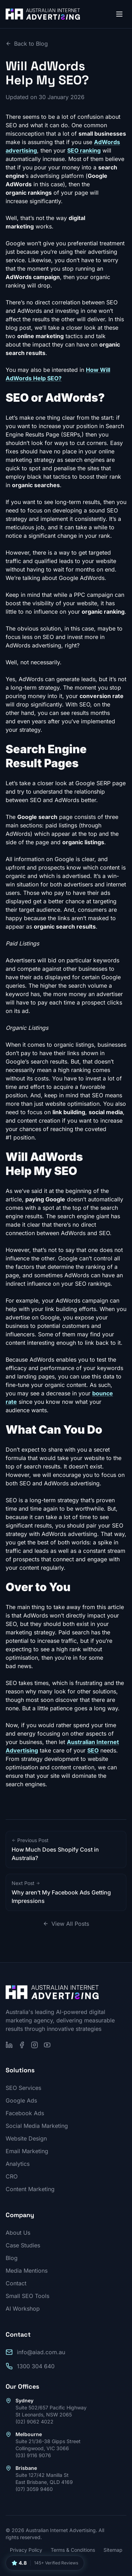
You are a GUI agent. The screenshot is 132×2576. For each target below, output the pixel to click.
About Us (18, 2232)
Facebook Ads (25, 2113)
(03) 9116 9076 (33, 2455)
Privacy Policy (26, 2550)
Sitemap (112, 2550)
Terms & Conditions (73, 2550)
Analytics (18, 2163)
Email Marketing (27, 2151)
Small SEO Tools (27, 2295)
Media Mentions (27, 2270)
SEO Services (23, 2087)
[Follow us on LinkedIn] (9, 2044)
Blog (12, 2257)
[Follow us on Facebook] (21, 2044)
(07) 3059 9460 (34, 2489)
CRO (12, 2176)
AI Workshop (23, 2308)
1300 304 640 (36, 2366)
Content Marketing (30, 2189)
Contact (16, 2283)
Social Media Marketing (37, 2125)
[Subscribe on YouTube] (47, 2044)
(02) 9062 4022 (34, 2422)
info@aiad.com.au (41, 2352)
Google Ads (21, 2100)
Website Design (26, 2138)
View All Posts (66, 1923)
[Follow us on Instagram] (34, 2044)
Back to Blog (27, 43)
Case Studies (23, 2245)
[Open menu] (119, 14)
